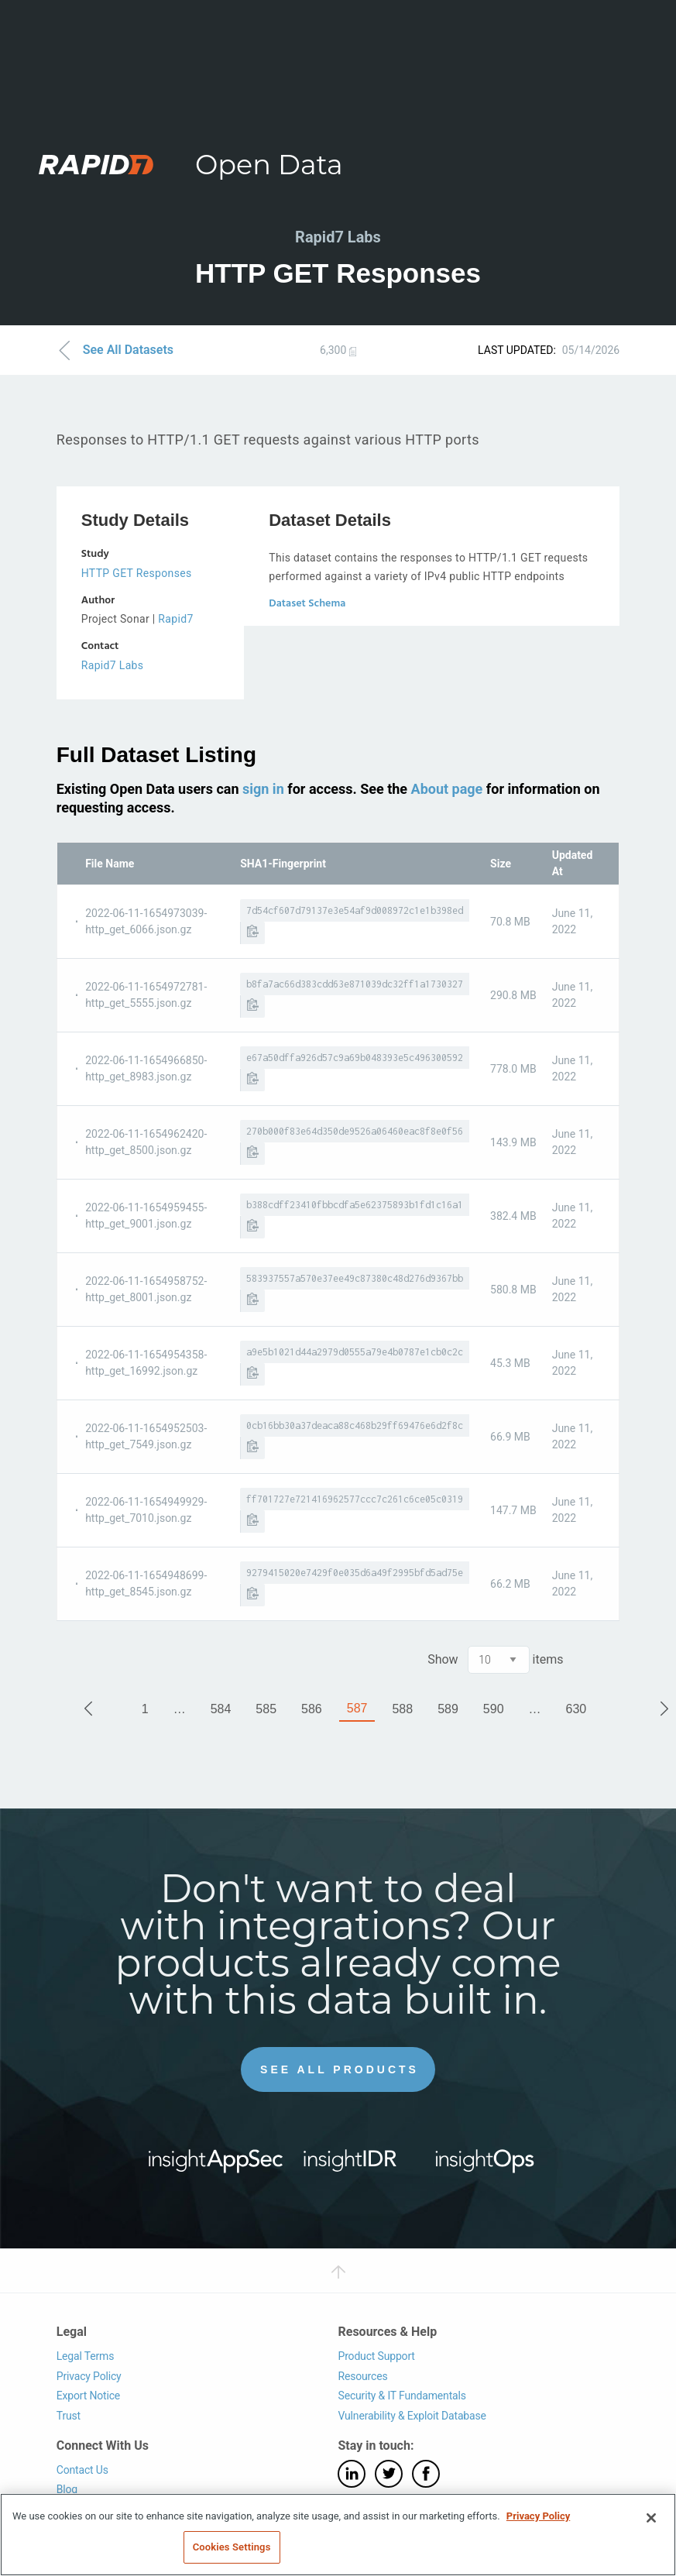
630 (576, 1708)
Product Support (376, 2356)
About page (447, 788)
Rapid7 (175, 619)
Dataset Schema (307, 604)
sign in (263, 788)
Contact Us (82, 2469)
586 (311, 1708)
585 (266, 1708)
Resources (362, 2375)
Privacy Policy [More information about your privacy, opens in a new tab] (538, 2516)
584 (221, 1708)
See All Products (339, 2069)
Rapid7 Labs (112, 665)
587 (357, 1707)
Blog (67, 2489)
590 (493, 1708)
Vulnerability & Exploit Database (412, 2415)
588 (402, 1708)
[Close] (651, 2518)
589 (448, 1708)
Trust (69, 2415)
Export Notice (88, 2395)
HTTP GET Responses (136, 573)
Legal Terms (86, 2356)
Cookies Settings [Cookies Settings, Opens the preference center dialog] (232, 2547)
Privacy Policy (89, 2375)
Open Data (269, 164)
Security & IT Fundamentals (401, 2395)
